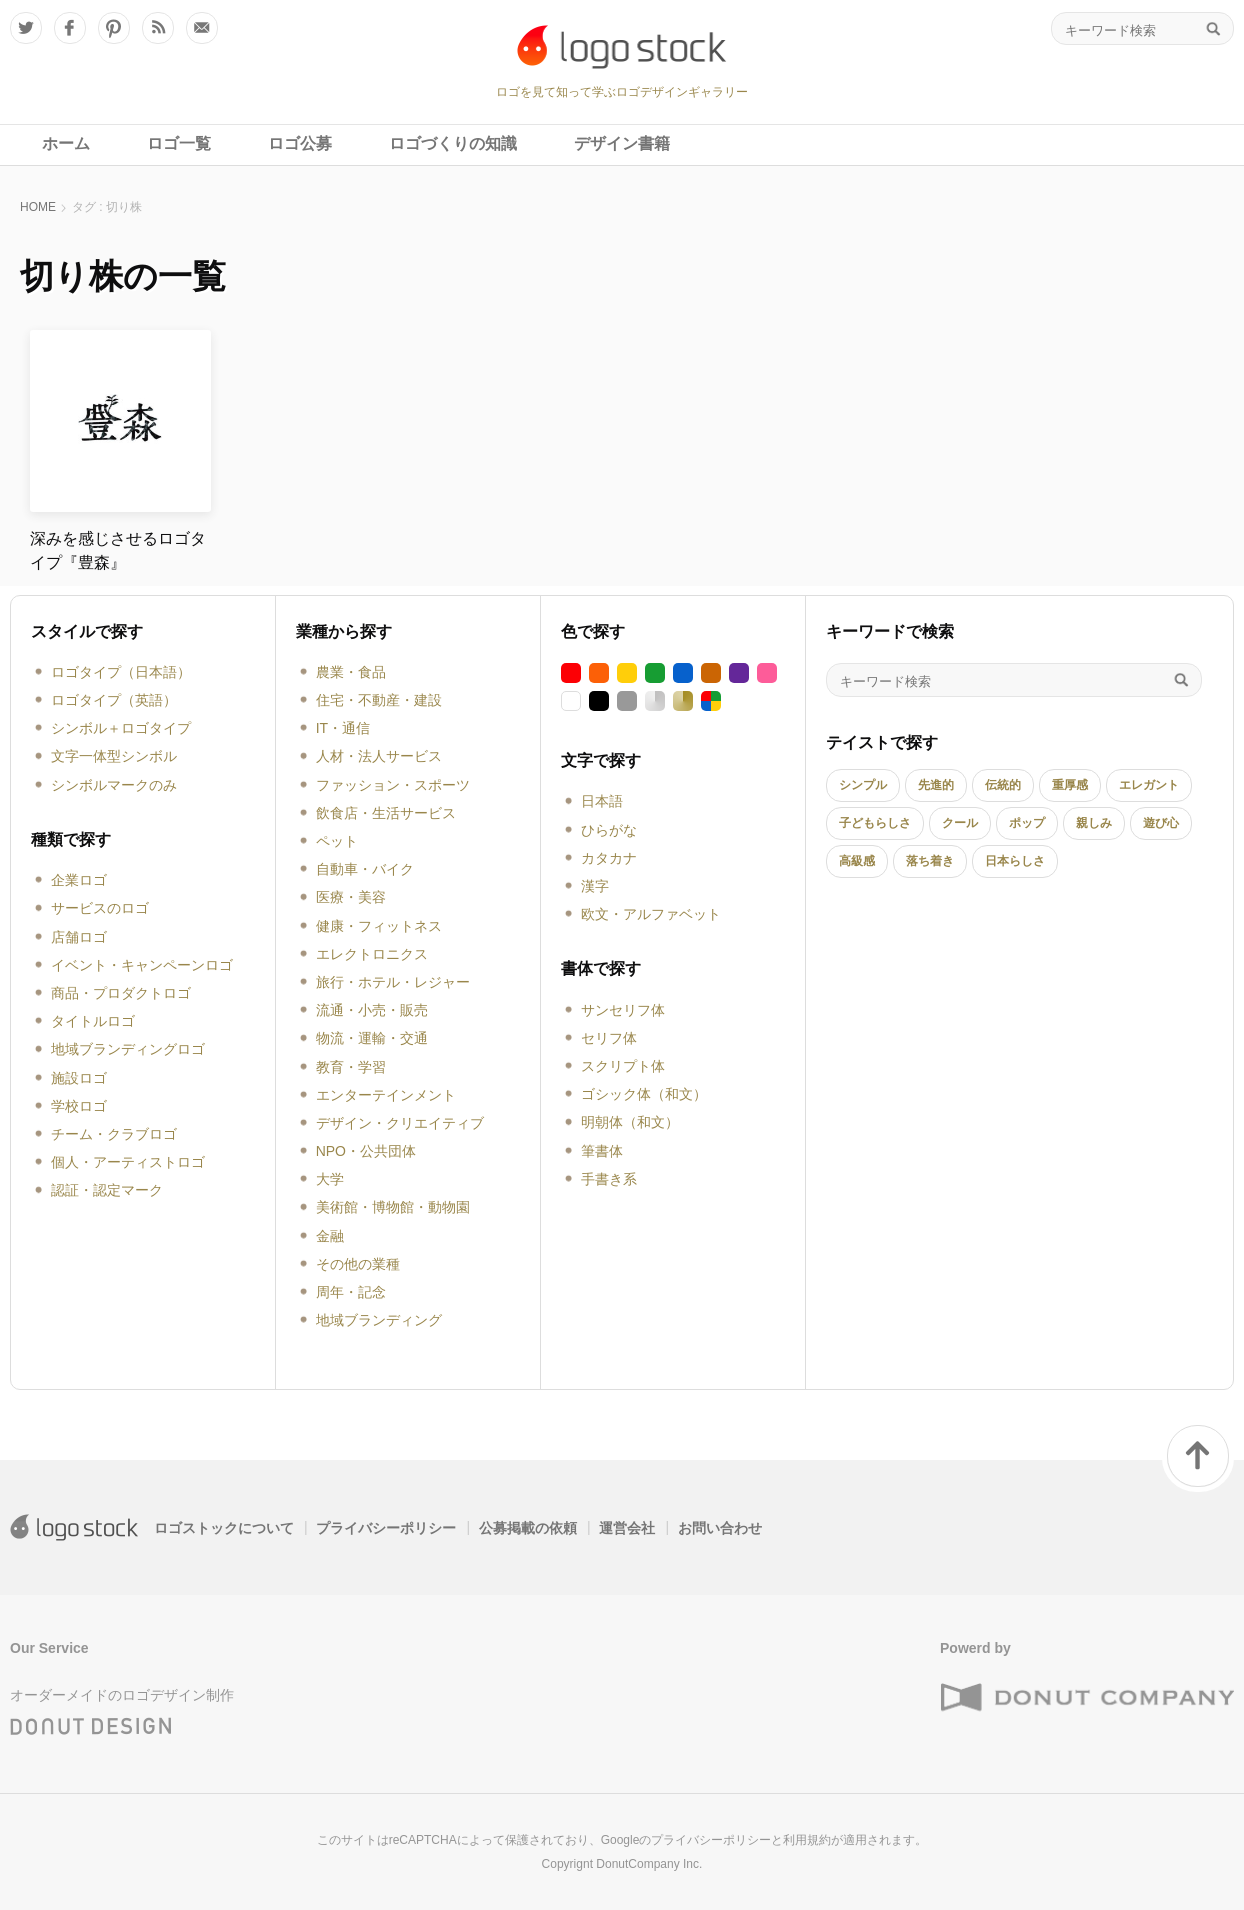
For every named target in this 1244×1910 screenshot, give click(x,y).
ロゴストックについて (224, 1528)
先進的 (936, 785)
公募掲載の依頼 (528, 1528)
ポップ (1027, 823)
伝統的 (1003, 785)
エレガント (1149, 785)
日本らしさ (1015, 861)
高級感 (857, 861)
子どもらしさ (875, 823)
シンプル (863, 785)
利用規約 (807, 1840)
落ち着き (930, 861)
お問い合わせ (720, 1528)
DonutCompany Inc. (649, 1864)
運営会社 (627, 1528)
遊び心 (1161, 823)
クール (960, 823)
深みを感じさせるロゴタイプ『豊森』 (118, 550)
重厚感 (1070, 785)
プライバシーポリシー (386, 1528)
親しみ (1094, 823)
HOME (38, 207)
